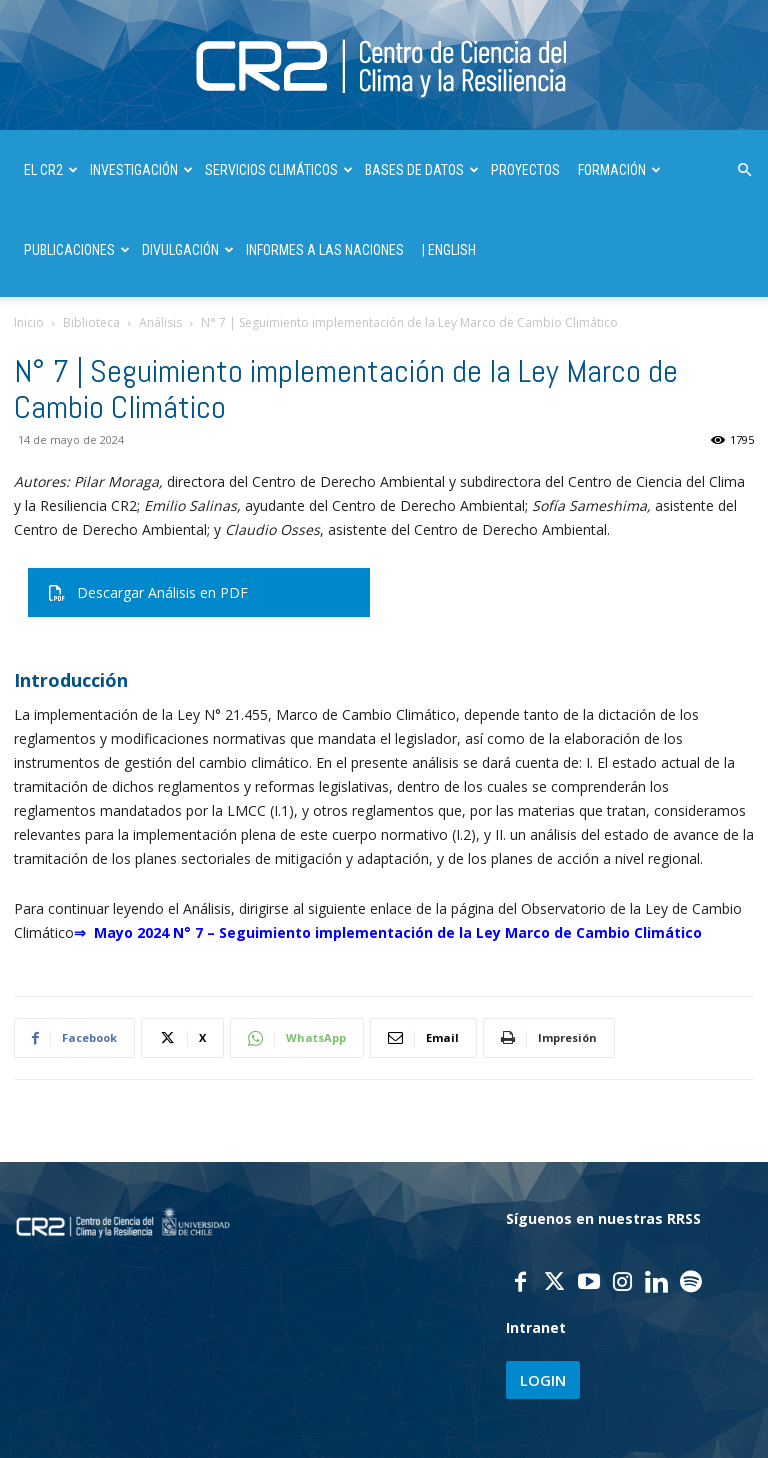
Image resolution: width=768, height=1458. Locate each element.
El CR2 (51, 170)
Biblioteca (91, 322)
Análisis (160, 322)
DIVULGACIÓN (188, 250)
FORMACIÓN (619, 170)
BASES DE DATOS (422, 170)
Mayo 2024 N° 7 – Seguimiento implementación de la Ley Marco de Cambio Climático (398, 932)
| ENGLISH (449, 250)
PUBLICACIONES (77, 250)
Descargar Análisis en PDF (148, 592)
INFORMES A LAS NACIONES (325, 250)
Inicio (29, 322)
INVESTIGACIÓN (141, 170)
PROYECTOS (525, 170)
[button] (744, 170)
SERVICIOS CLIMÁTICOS (279, 170)
